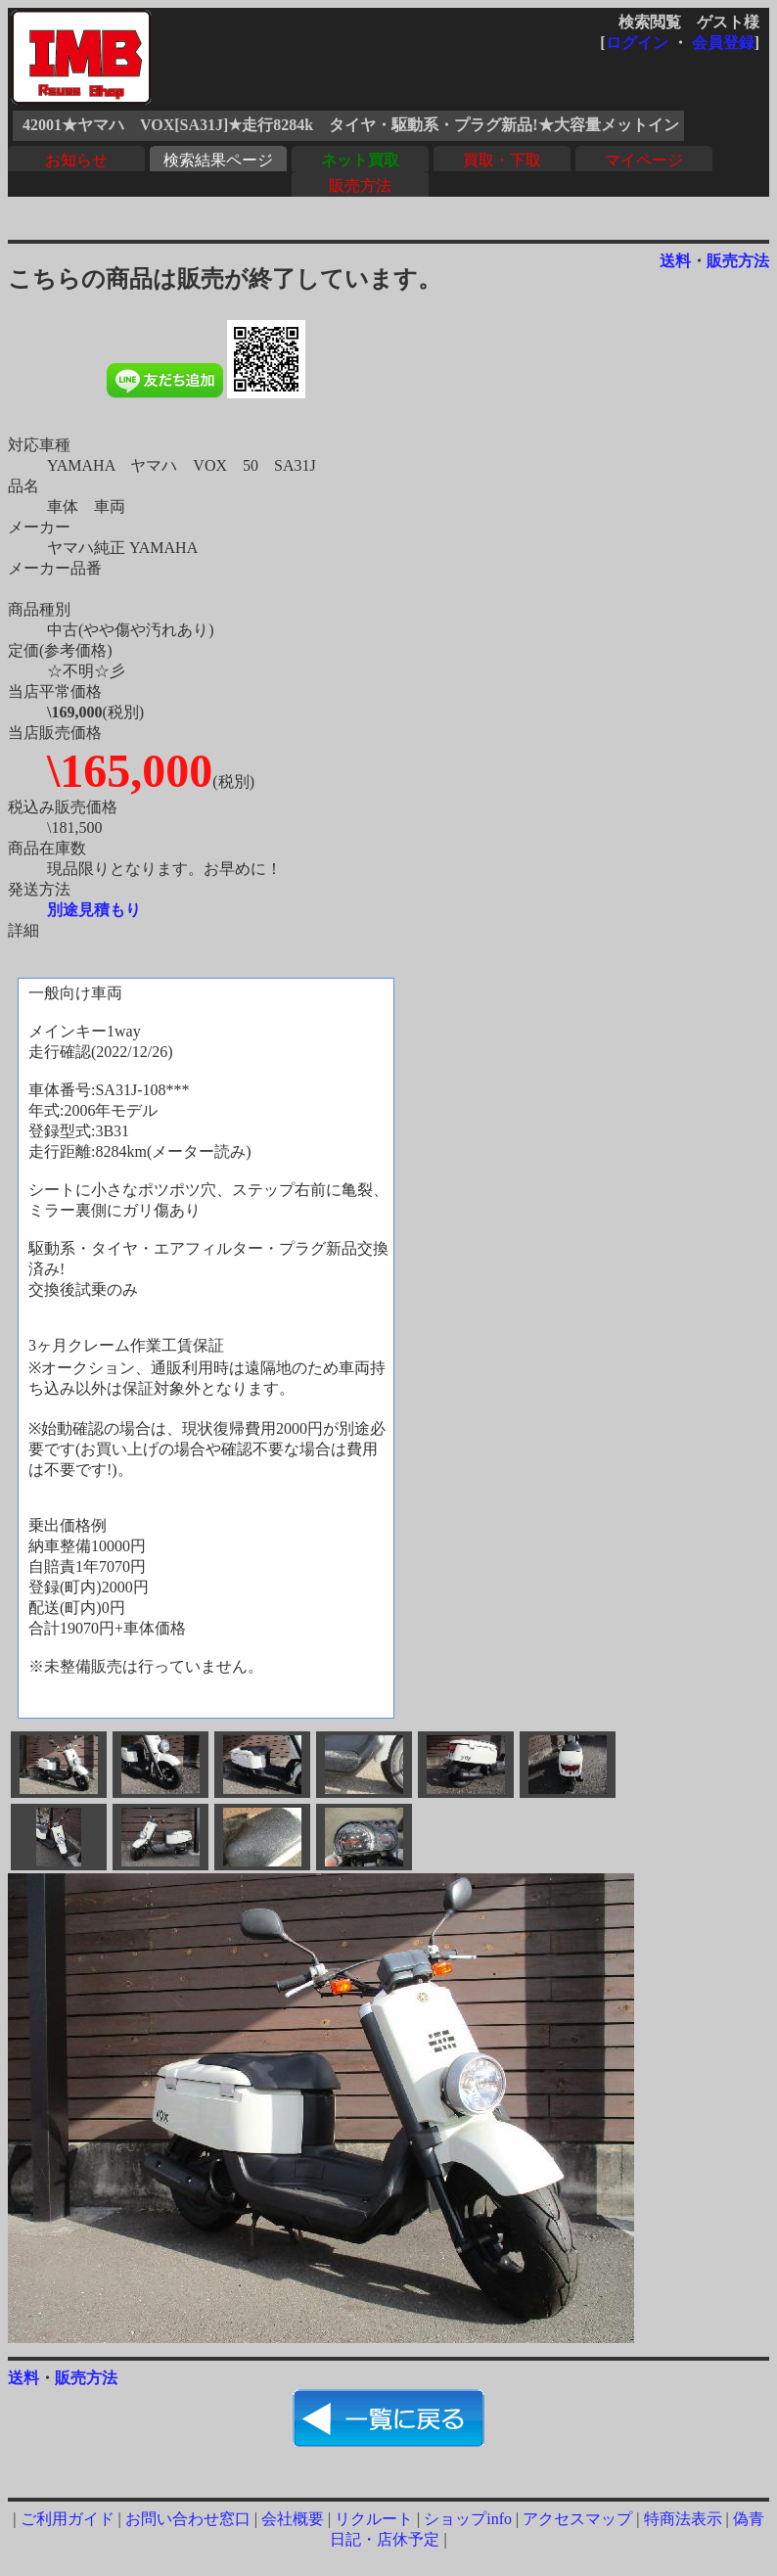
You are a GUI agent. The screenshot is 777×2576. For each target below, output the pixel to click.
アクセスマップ (577, 2518)
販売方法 (360, 185)
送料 (675, 261)
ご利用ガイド (67, 2518)
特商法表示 (683, 2518)
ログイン (637, 42)
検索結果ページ (218, 160)
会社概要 (292, 2518)
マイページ (644, 160)
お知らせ (76, 160)
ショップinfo (468, 2518)
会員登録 (723, 42)
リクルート (374, 2518)
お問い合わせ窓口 (188, 2518)
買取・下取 (502, 160)
